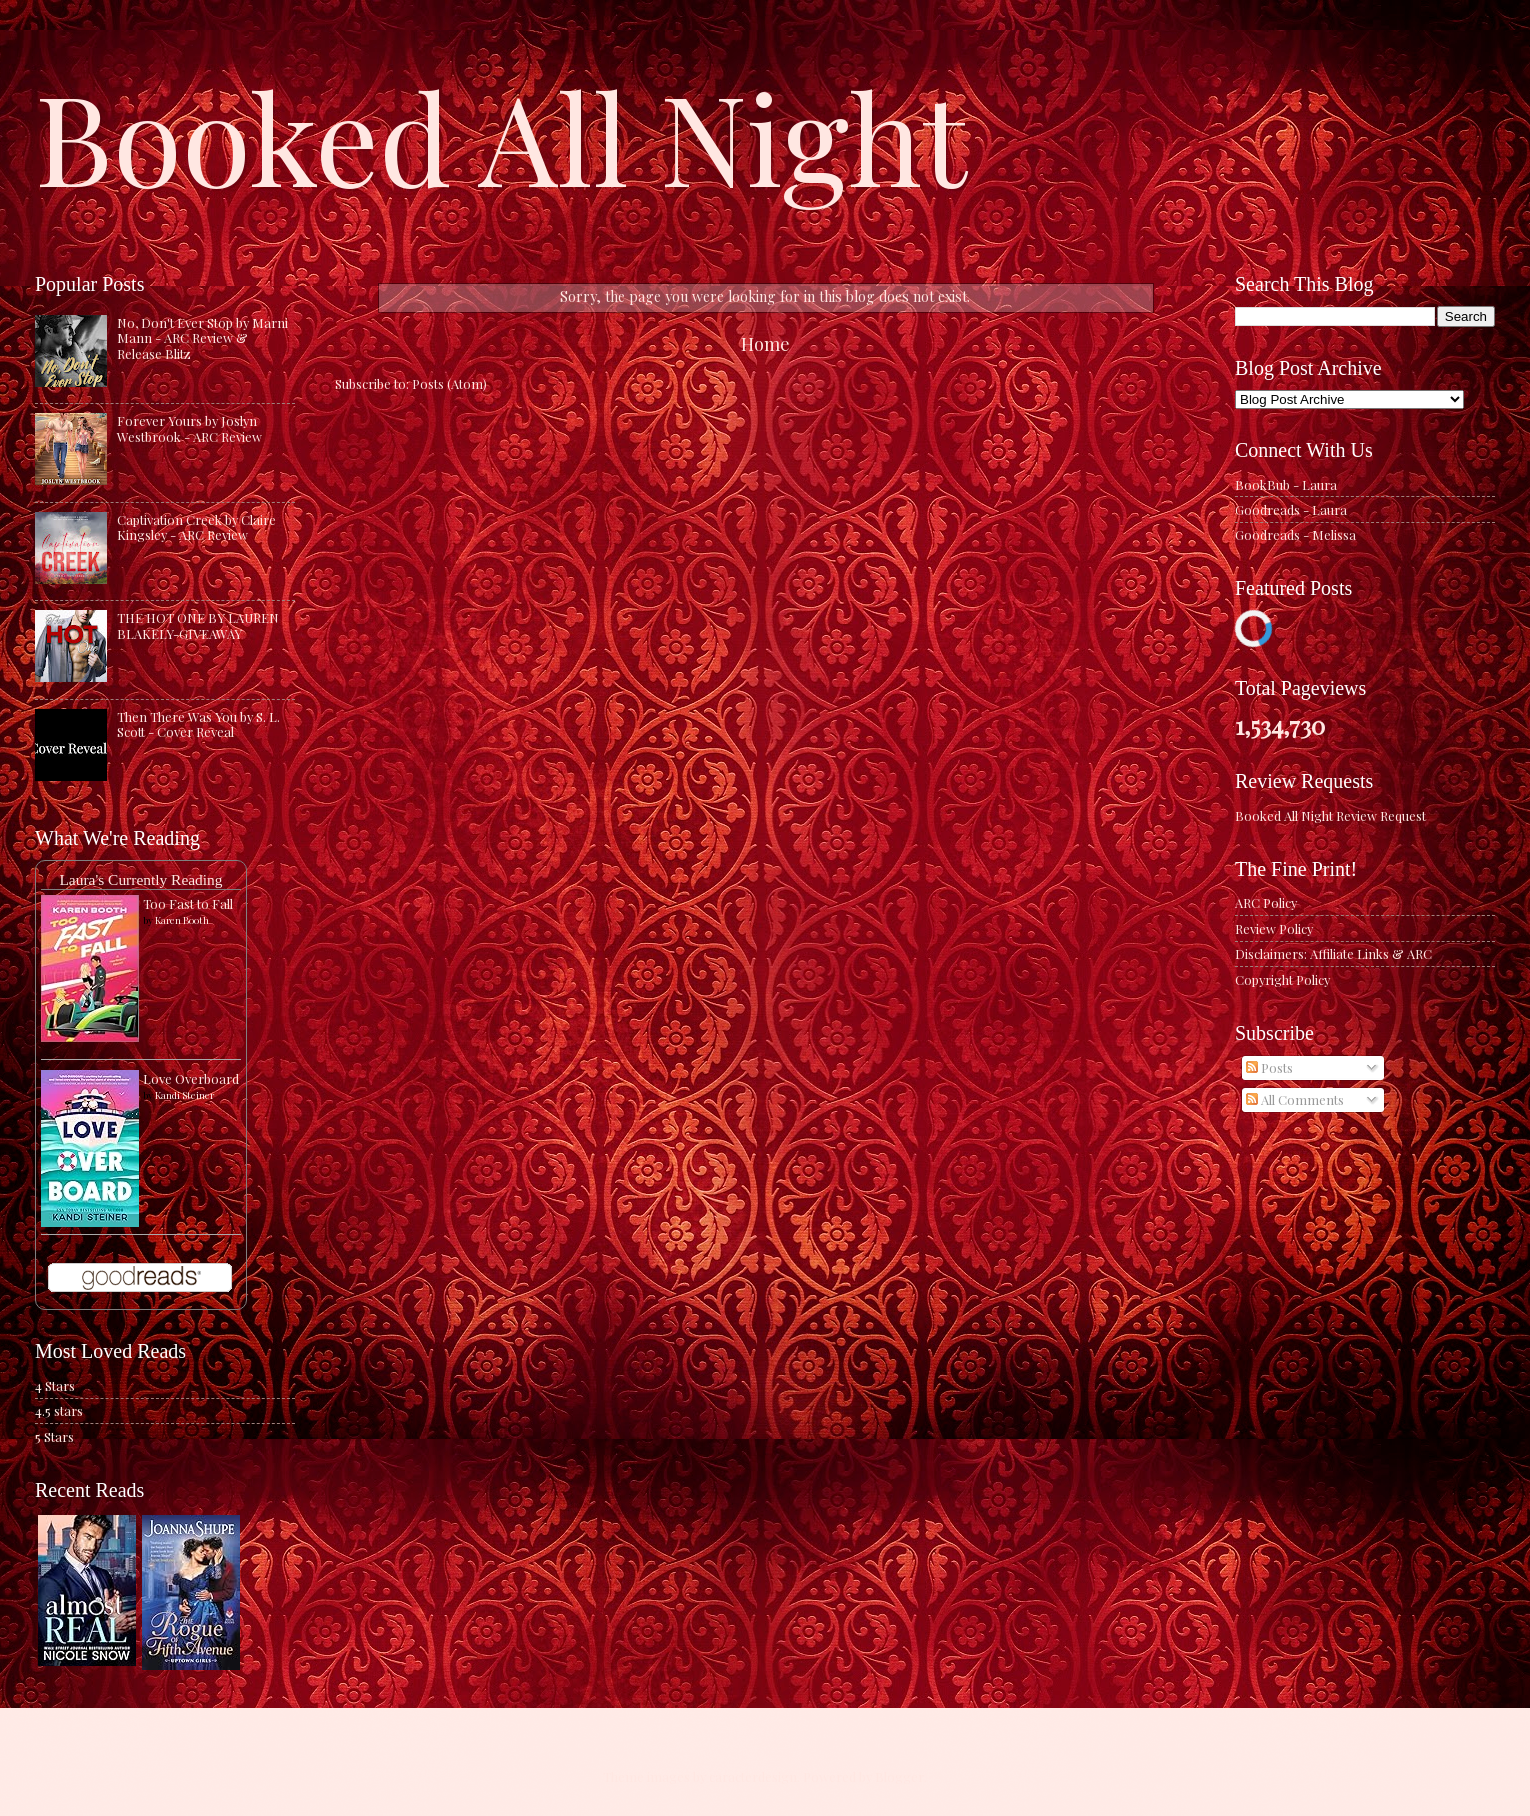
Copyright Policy (1282, 979)
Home (765, 343)
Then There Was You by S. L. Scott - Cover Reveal (198, 724)
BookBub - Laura (1286, 484)
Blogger (899, 1776)
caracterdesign (753, 1776)
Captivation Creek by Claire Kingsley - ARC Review (196, 527)
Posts (1269, 1067)
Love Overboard (191, 1078)
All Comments (1295, 1099)
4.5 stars (59, 1410)
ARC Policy (1266, 902)
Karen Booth (182, 920)
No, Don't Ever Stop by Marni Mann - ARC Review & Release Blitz (202, 338)
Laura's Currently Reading (140, 879)
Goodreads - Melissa (1295, 534)
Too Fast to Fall (188, 903)
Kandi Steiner (184, 1095)
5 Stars (54, 1436)
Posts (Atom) (449, 383)
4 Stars (55, 1385)
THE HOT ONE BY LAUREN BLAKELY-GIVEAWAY (198, 625)
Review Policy (1274, 928)
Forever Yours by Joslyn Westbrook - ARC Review (189, 428)
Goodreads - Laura (1291, 509)
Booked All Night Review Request (1330, 815)
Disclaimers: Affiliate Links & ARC (1333, 953)
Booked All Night (501, 135)
